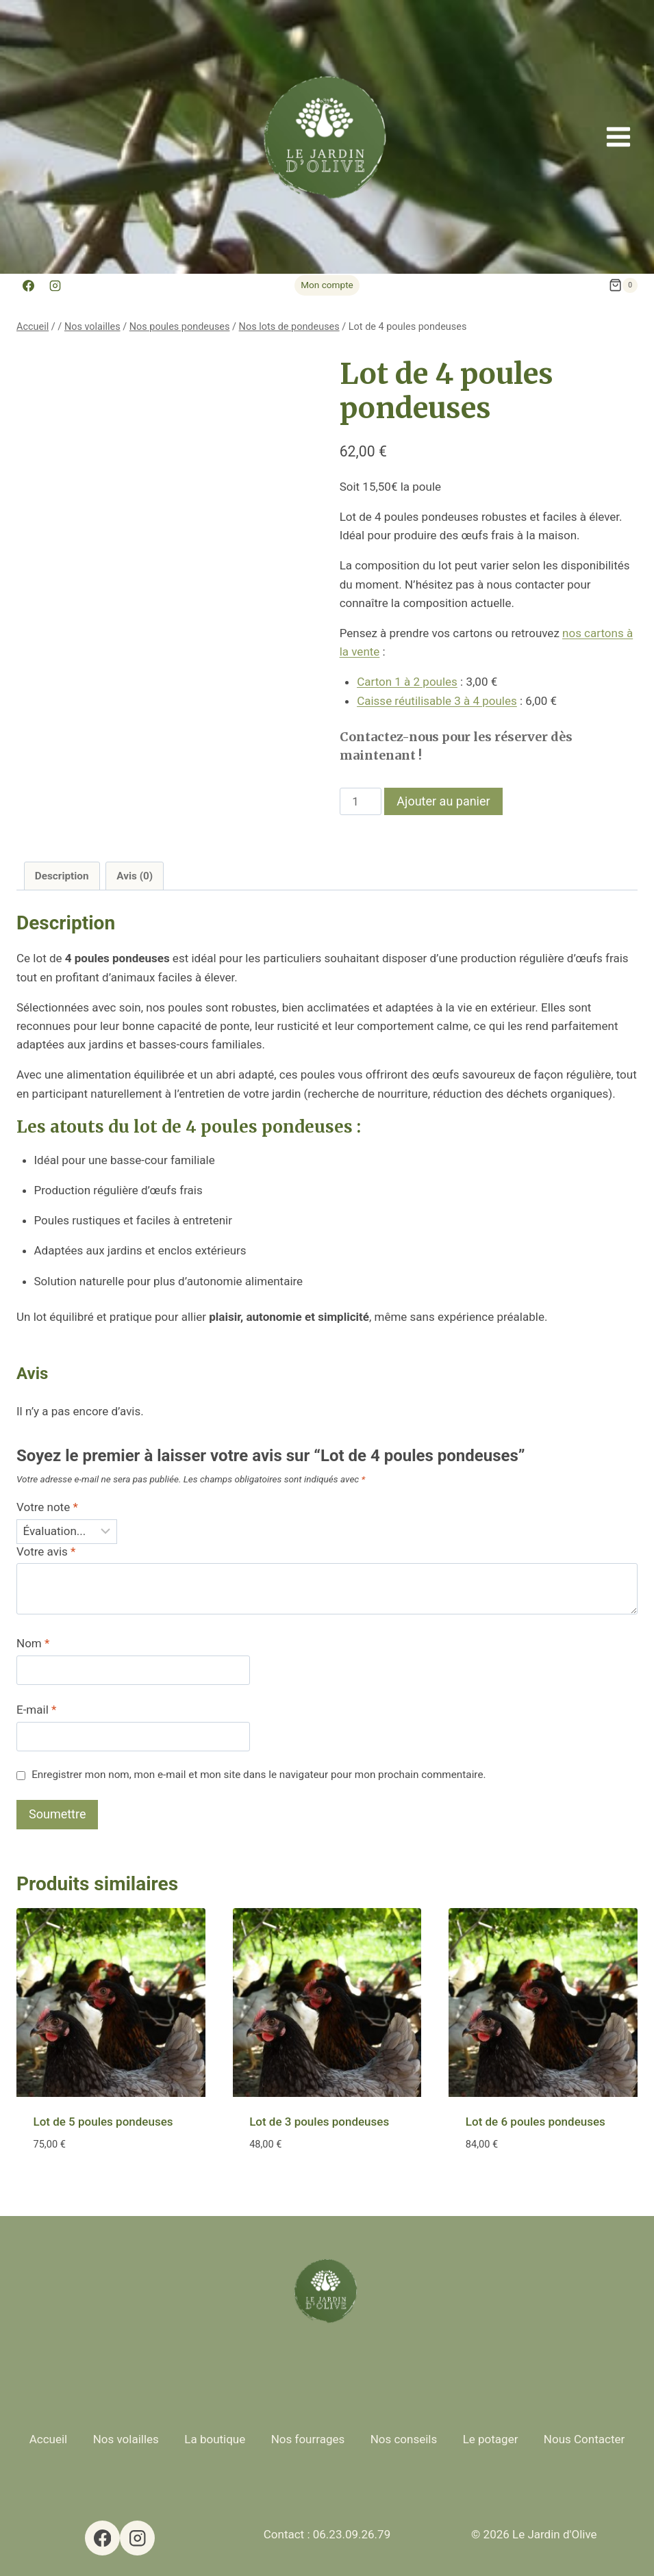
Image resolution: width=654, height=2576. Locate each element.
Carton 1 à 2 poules (407, 681)
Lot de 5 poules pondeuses (103, 2121)
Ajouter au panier (443, 801)
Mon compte (327, 284)
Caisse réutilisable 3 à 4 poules (437, 701)
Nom (32, 1643)
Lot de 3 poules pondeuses (319, 2121)
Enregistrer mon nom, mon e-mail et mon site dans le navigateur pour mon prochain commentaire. (259, 1774)
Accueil (48, 2439)
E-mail (36, 1709)
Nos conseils (404, 2439)
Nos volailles (126, 2439)
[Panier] (623, 285)
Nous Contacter (584, 2439)
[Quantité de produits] (361, 801)
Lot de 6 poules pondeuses (535, 2121)
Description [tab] (62, 876)
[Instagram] (54, 285)
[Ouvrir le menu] (618, 136)
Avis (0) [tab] (134, 876)
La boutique (214, 2439)
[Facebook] (28, 285)
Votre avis (45, 1551)
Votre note (47, 1507)
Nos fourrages (308, 2439)
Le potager (490, 2439)
